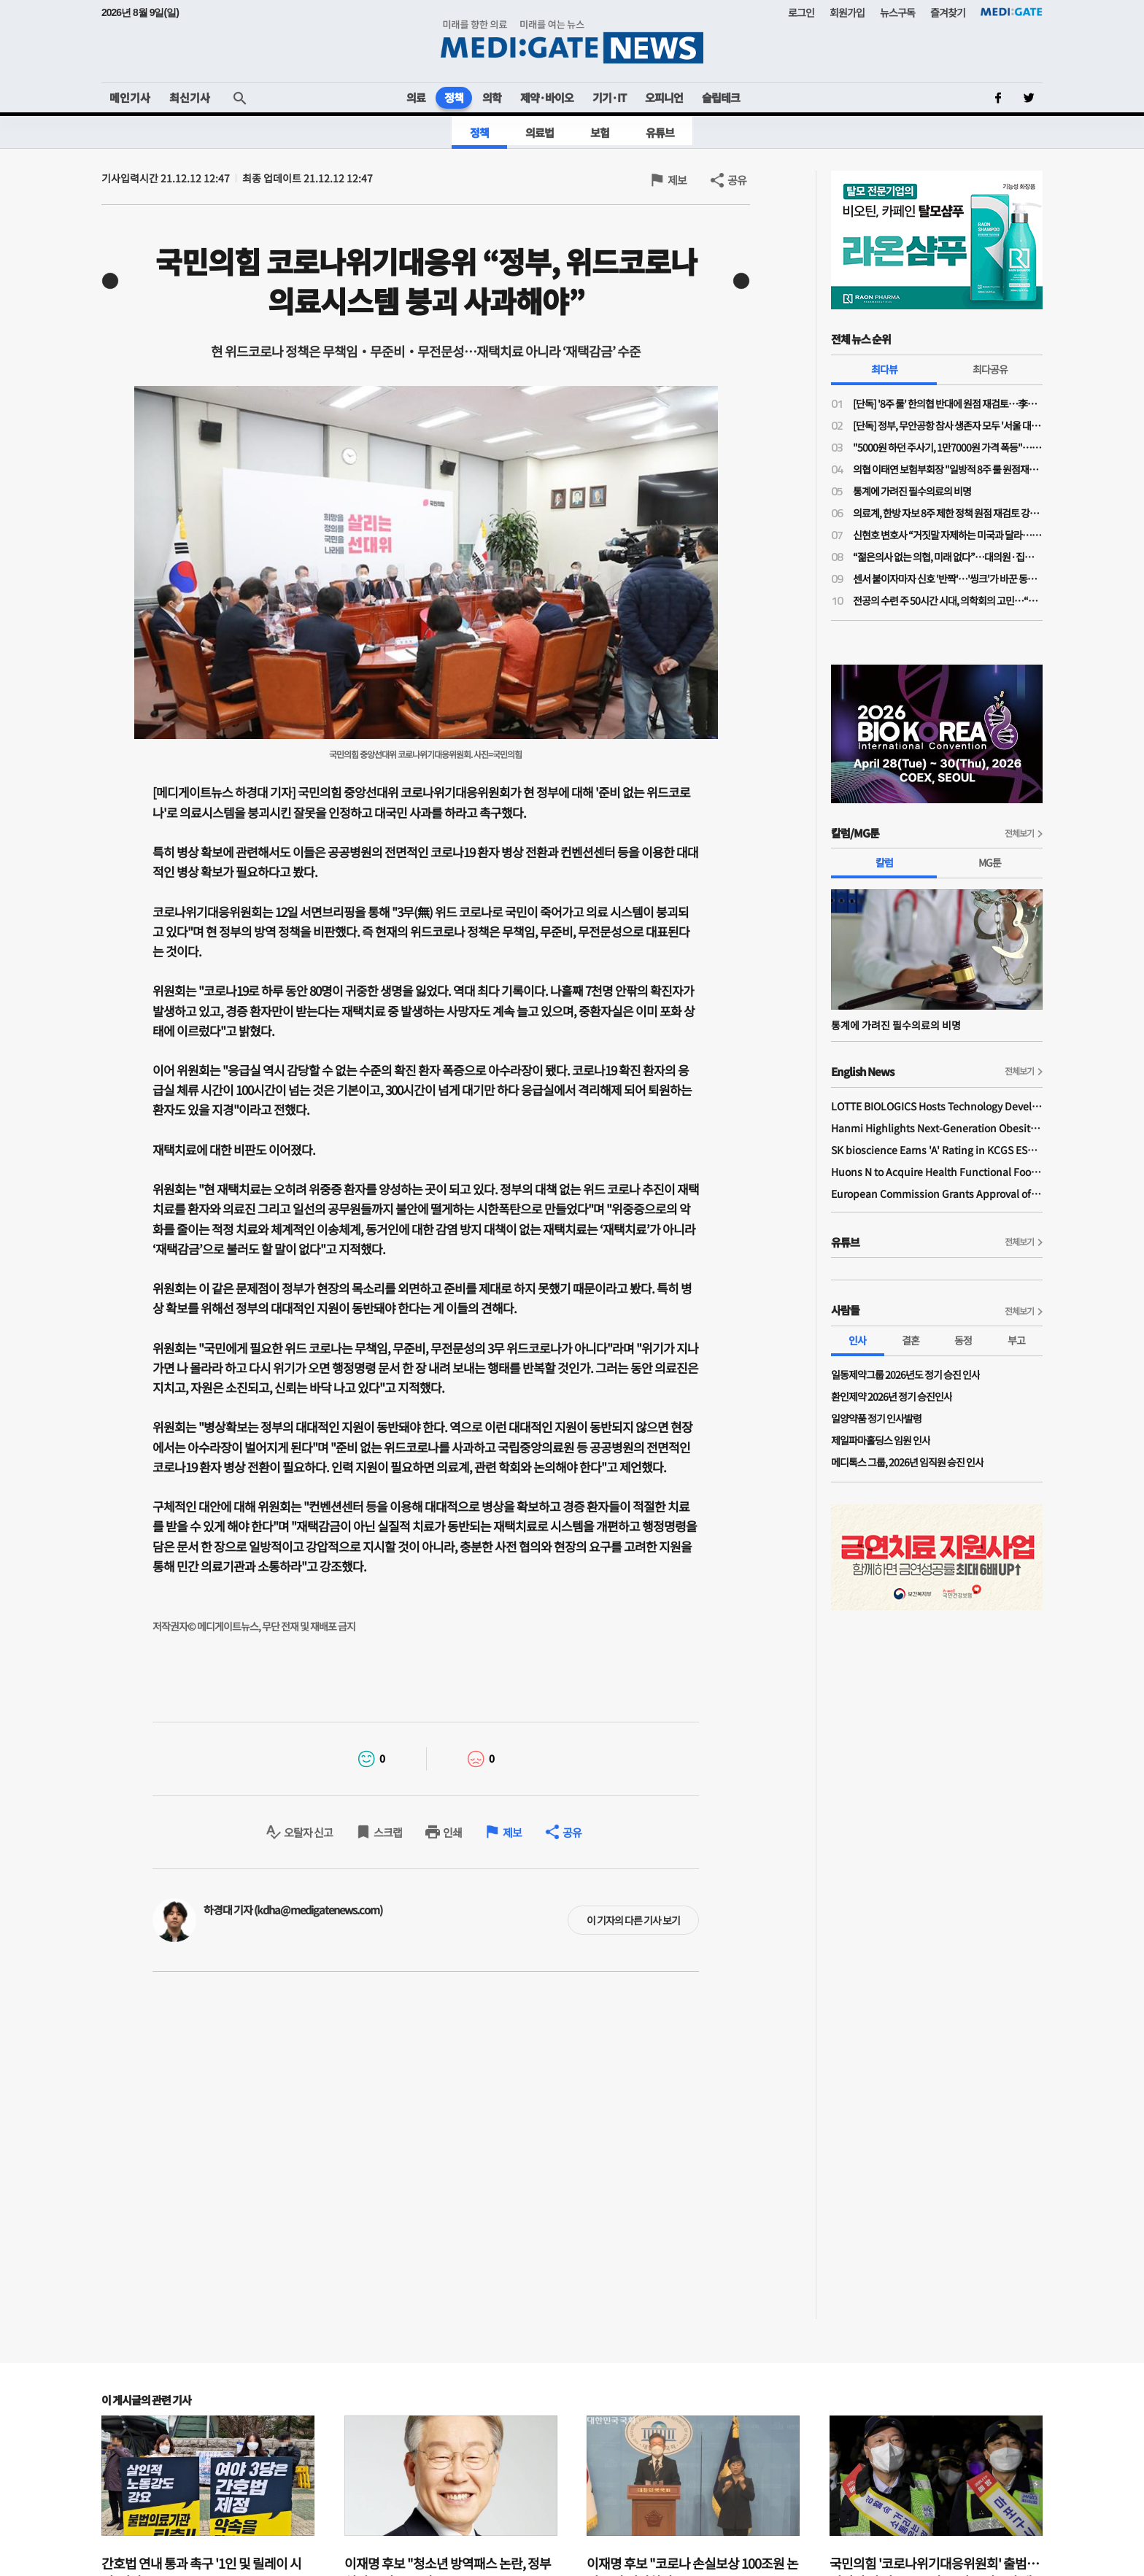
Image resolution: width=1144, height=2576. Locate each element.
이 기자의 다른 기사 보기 (633, 1920)
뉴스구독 (897, 12)
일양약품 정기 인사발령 (876, 1418)
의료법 (539, 132)
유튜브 (660, 132)
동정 (963, 1340)
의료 (415, 97)
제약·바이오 (546, 97)
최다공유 (990, 369)
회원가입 (847, 12)
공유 (736, 179)
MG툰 (989, 862)
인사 (857, 1340)
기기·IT (609, 97)
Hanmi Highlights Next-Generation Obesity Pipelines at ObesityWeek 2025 (937, 1128)
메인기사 (129, 97)
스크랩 (388, 1832)
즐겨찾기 (947, 12)
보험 (599, 132)
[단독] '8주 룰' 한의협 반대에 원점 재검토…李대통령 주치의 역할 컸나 (948, 403)
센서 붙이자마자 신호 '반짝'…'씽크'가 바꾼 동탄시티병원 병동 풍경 (948, 578)
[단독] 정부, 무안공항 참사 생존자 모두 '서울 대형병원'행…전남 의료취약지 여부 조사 (948, 425)
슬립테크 (721, 97)
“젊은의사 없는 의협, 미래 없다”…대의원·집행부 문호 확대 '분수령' (948, 556)
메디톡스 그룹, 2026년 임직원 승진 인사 (907, 1462)
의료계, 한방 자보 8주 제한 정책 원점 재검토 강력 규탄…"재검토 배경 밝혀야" (948, 513)
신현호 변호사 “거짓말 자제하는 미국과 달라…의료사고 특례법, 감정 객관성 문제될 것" (948, 534)
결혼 (910, 1340)
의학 (491, 97)
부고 (1016, 1340)
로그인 (801, 12)
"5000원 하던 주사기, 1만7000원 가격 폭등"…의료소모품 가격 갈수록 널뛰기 (948, 447)
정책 (453, 97)
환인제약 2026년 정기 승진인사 (891, 1396)
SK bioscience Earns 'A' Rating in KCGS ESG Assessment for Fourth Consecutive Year (937, 1149)
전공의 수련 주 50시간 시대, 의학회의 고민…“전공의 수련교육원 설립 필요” (948, 600)
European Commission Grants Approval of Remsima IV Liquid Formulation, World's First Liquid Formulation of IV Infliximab (937, 1193)
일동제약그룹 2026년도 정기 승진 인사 (905, 1374)
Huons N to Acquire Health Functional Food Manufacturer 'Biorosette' (937, 1171)
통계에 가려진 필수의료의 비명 (912, 491)
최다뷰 (884, 369)
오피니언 (664, 97)
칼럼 (884, 862)
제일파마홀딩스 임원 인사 (880, 1440)
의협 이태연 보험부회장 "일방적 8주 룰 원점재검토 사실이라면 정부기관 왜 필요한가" (948, 469)
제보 (677, 179)
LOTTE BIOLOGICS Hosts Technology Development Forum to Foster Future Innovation (937, 1106)
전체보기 (1019, 833)
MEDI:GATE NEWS (572, 41)
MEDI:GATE (1012, 11)
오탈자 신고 (308, 1832)
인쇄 (452, 1832)
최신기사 (189, 97)
